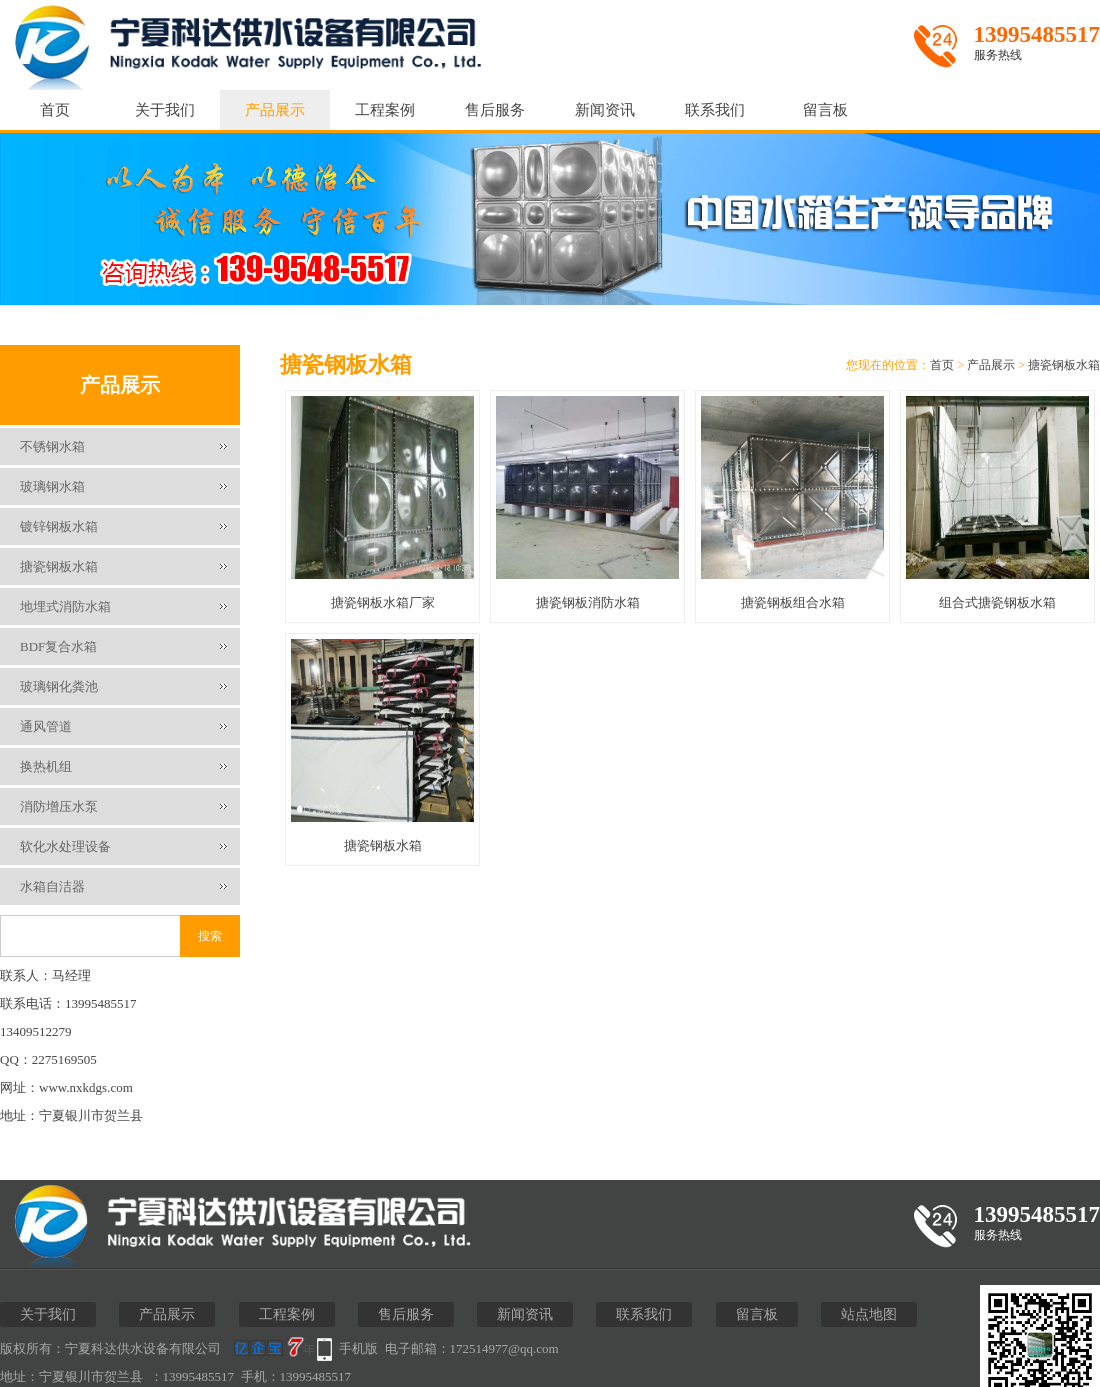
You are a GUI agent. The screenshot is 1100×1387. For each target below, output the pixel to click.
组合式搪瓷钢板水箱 (997, 602)
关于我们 (165, 110)
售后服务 (495, 110)
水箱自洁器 (52, 886)
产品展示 (275, 110)
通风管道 (46, 726)
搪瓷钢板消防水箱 (588, 602)
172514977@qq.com (504, 1348)
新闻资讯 (605, 110)
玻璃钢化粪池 (59, 686)
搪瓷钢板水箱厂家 (383, 602)
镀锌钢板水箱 (59, 526)
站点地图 (869, 1314)
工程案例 (385, 110)
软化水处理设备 (65, 846)
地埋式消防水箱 (65, 606)
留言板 (825, 110)
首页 (55, 110)
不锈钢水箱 (52, 446)
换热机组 (46, 766)
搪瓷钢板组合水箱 (793, 602)
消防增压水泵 (59, 806)
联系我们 (715, 110)
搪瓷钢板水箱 (59, 566)
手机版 (358, 1348)
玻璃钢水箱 (52, 486)
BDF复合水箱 (58, 646)
